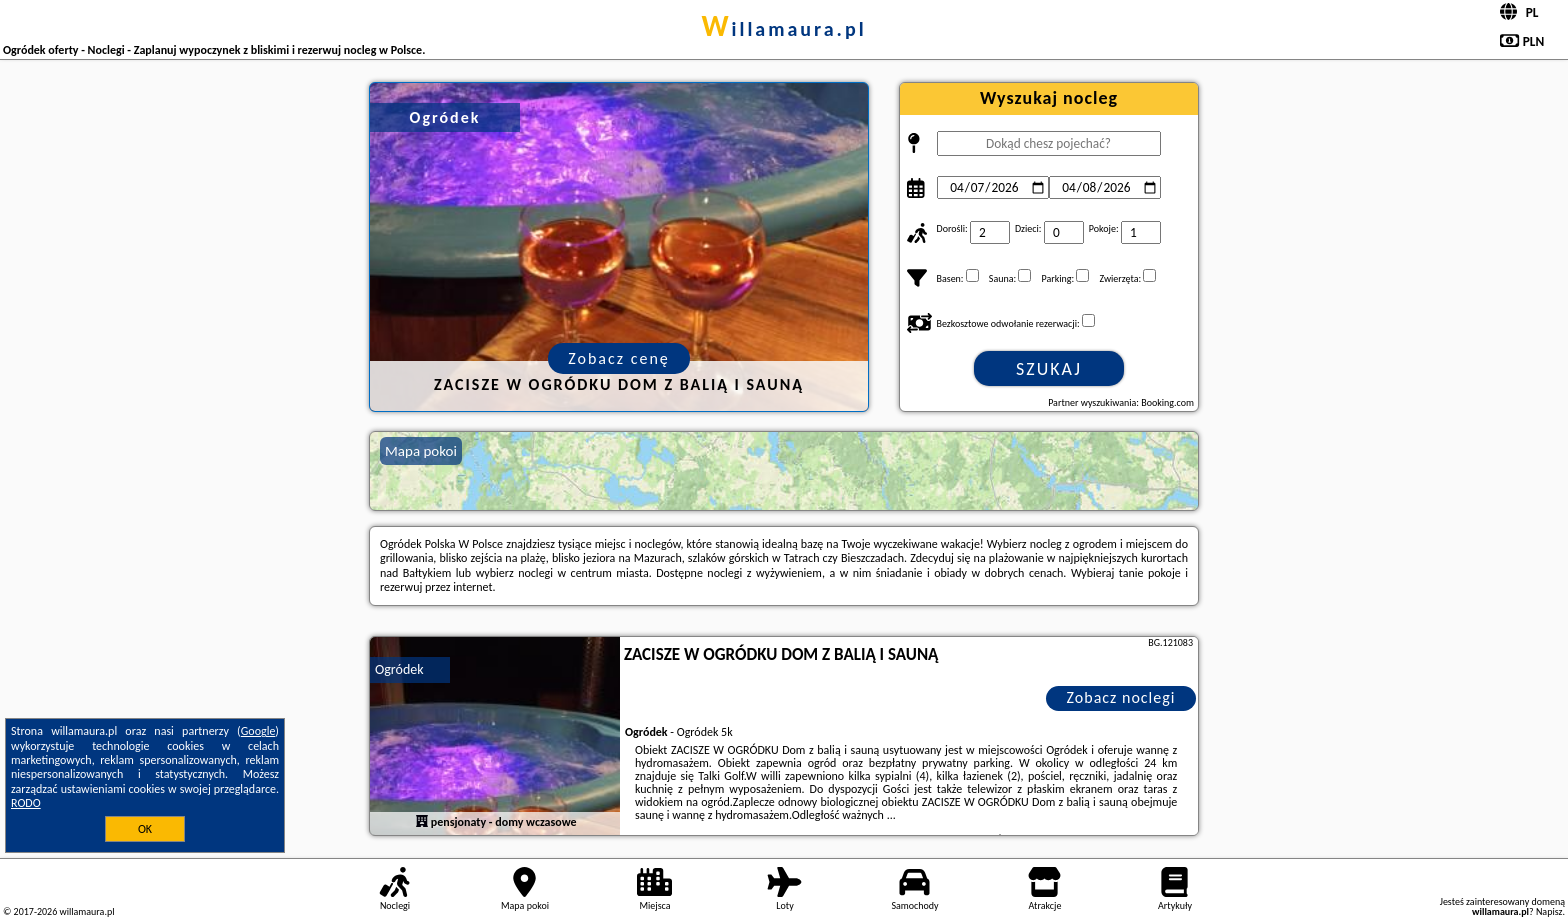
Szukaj (1049, 369)
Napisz (1549, 911)
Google (258, 731)
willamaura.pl (783, 29)
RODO (26, 803)
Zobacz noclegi (1121, 697)
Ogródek (399, 669)
